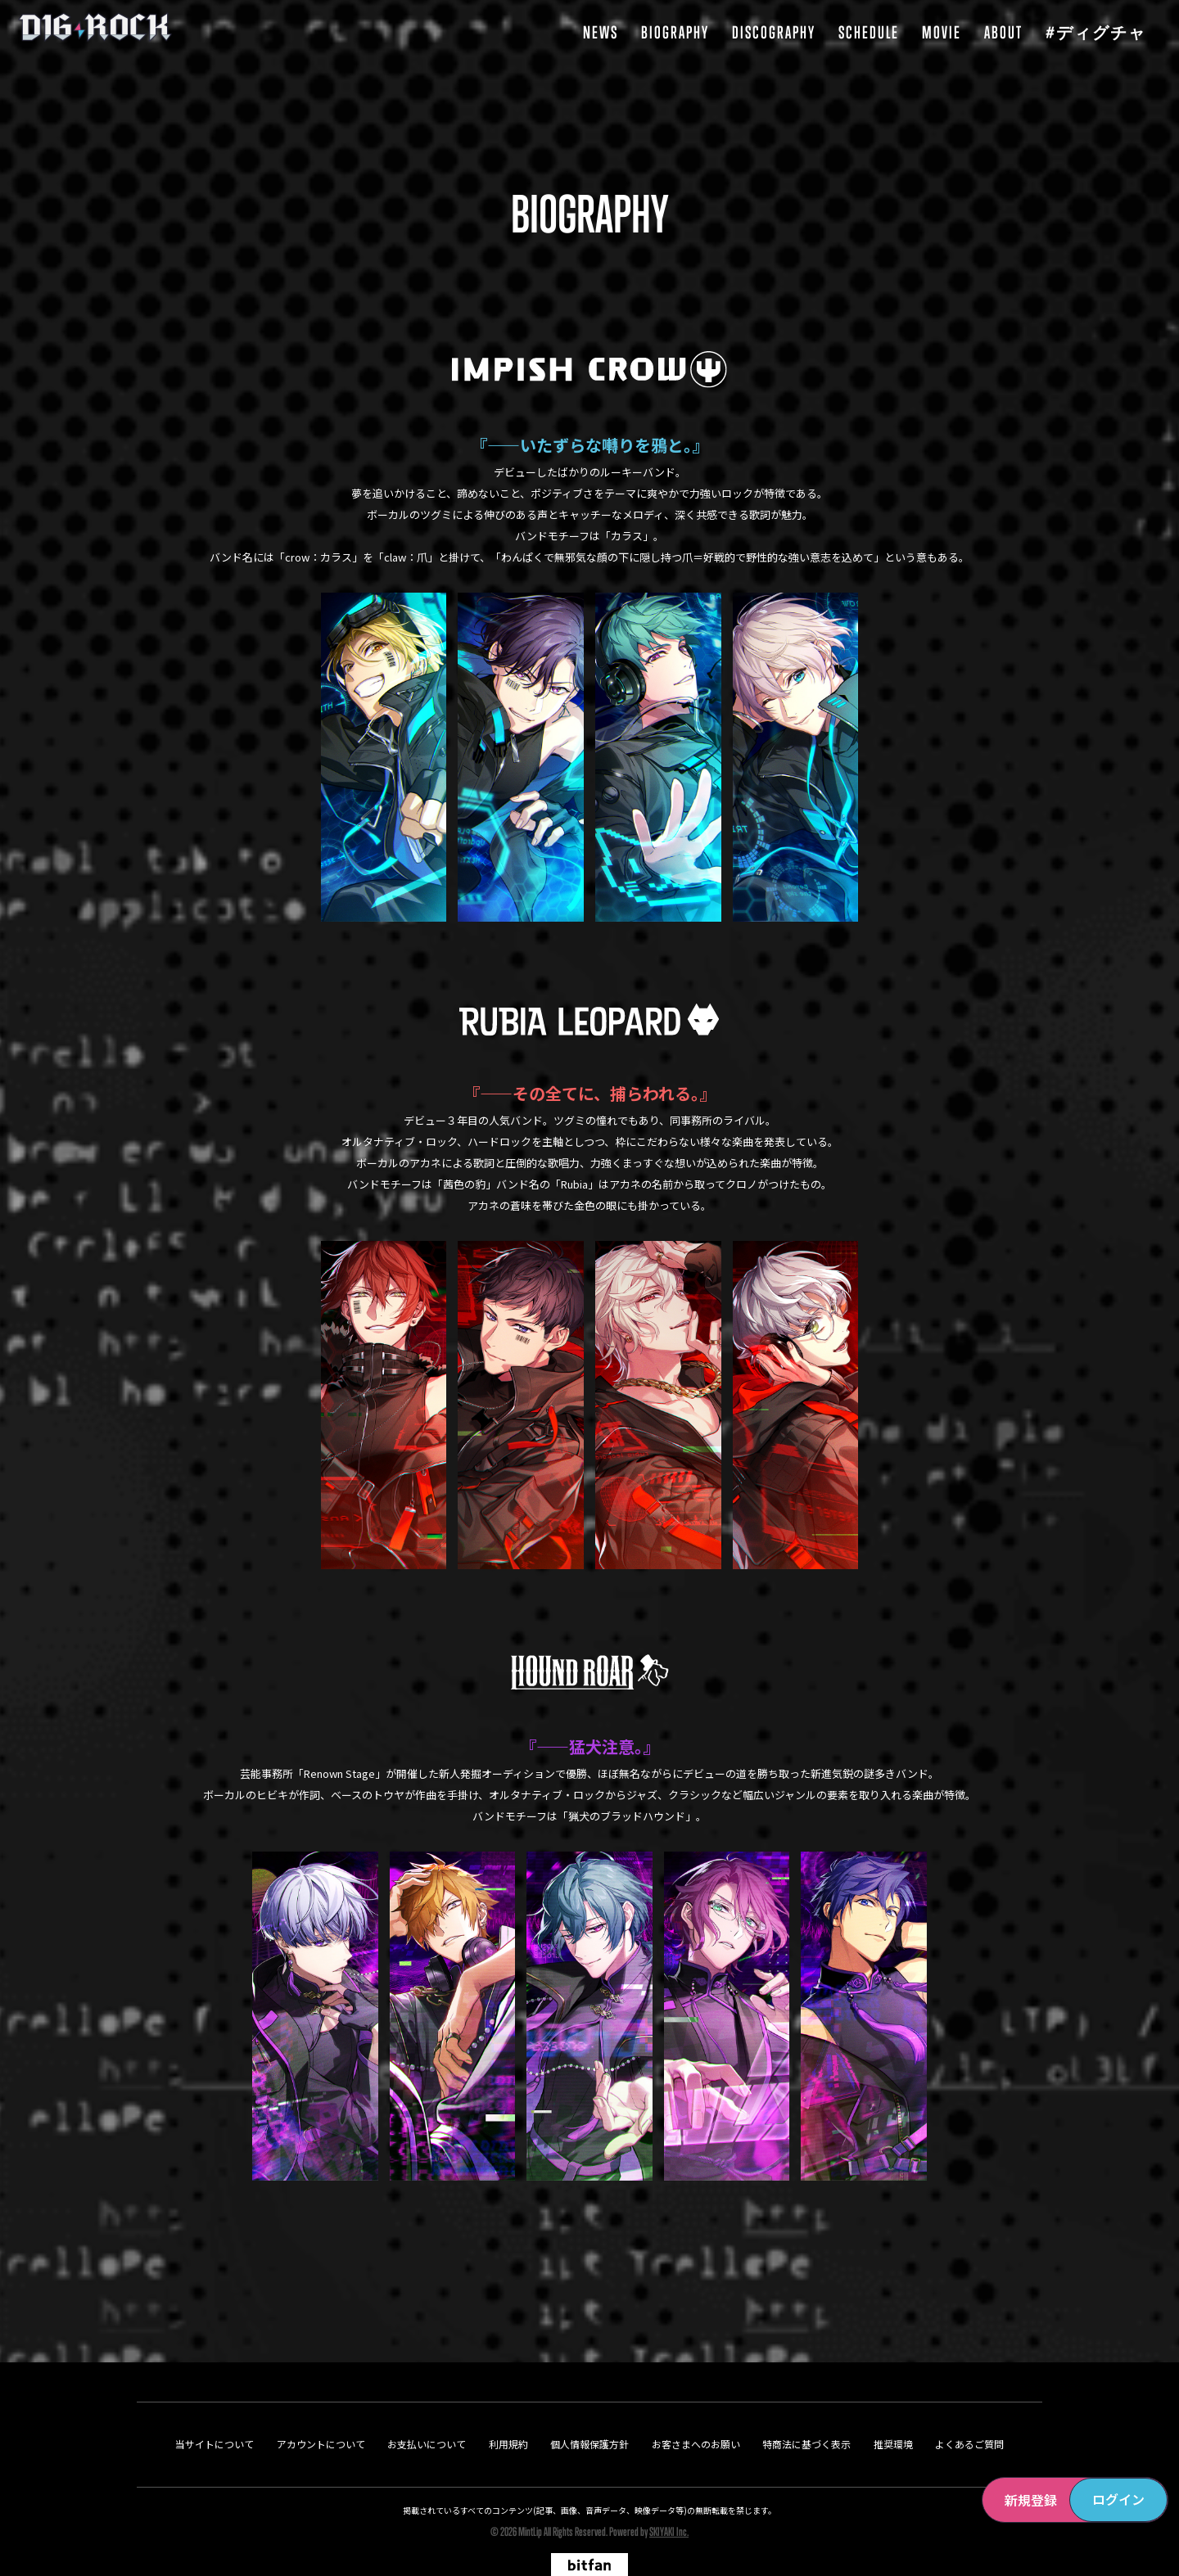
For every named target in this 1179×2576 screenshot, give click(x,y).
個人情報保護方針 (589, 2407)
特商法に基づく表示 (806, 2407)
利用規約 (508, 2407)
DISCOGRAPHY (773, 32)
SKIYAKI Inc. (669, 2495)
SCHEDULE (868, 32)
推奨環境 (893, 2407)
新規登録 (1031, 2500)
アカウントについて (321, 2407)
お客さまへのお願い (696, 2407)
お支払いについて (426, 2407)
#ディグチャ (1096, 32)
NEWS (600, 32)
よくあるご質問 (969, 2407)
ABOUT (1003, 32)
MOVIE (941, 32)
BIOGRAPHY (675, 32)
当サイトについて (214, 2407)
